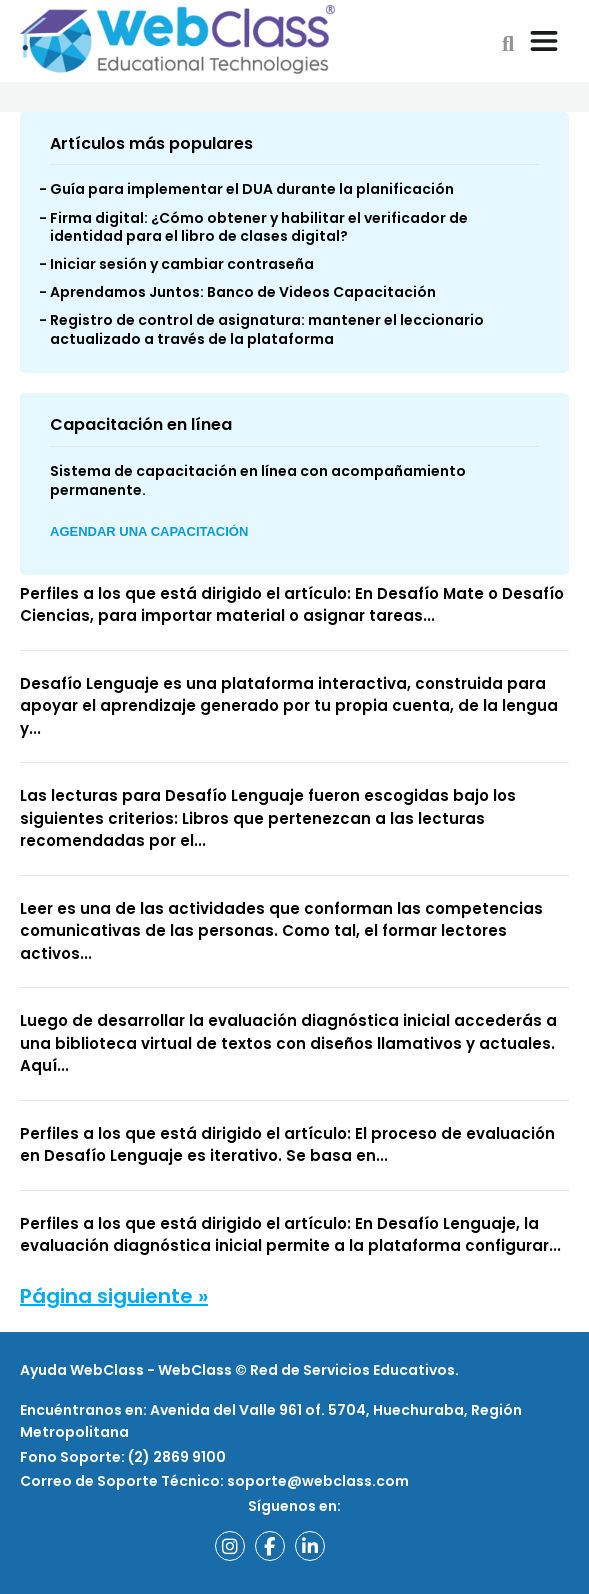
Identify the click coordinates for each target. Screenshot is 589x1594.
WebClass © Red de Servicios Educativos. (308, 1370)
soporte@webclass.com (318, 1481)
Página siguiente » (114, 1296)
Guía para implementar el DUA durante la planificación (252, 189)
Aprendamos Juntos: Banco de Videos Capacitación (243, 292)
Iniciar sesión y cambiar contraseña (182, 264)
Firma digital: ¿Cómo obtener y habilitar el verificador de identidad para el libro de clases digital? (259, 227)
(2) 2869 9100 (175, 1457)
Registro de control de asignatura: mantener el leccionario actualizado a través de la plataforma (267, 329)
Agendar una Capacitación (149, 531)
